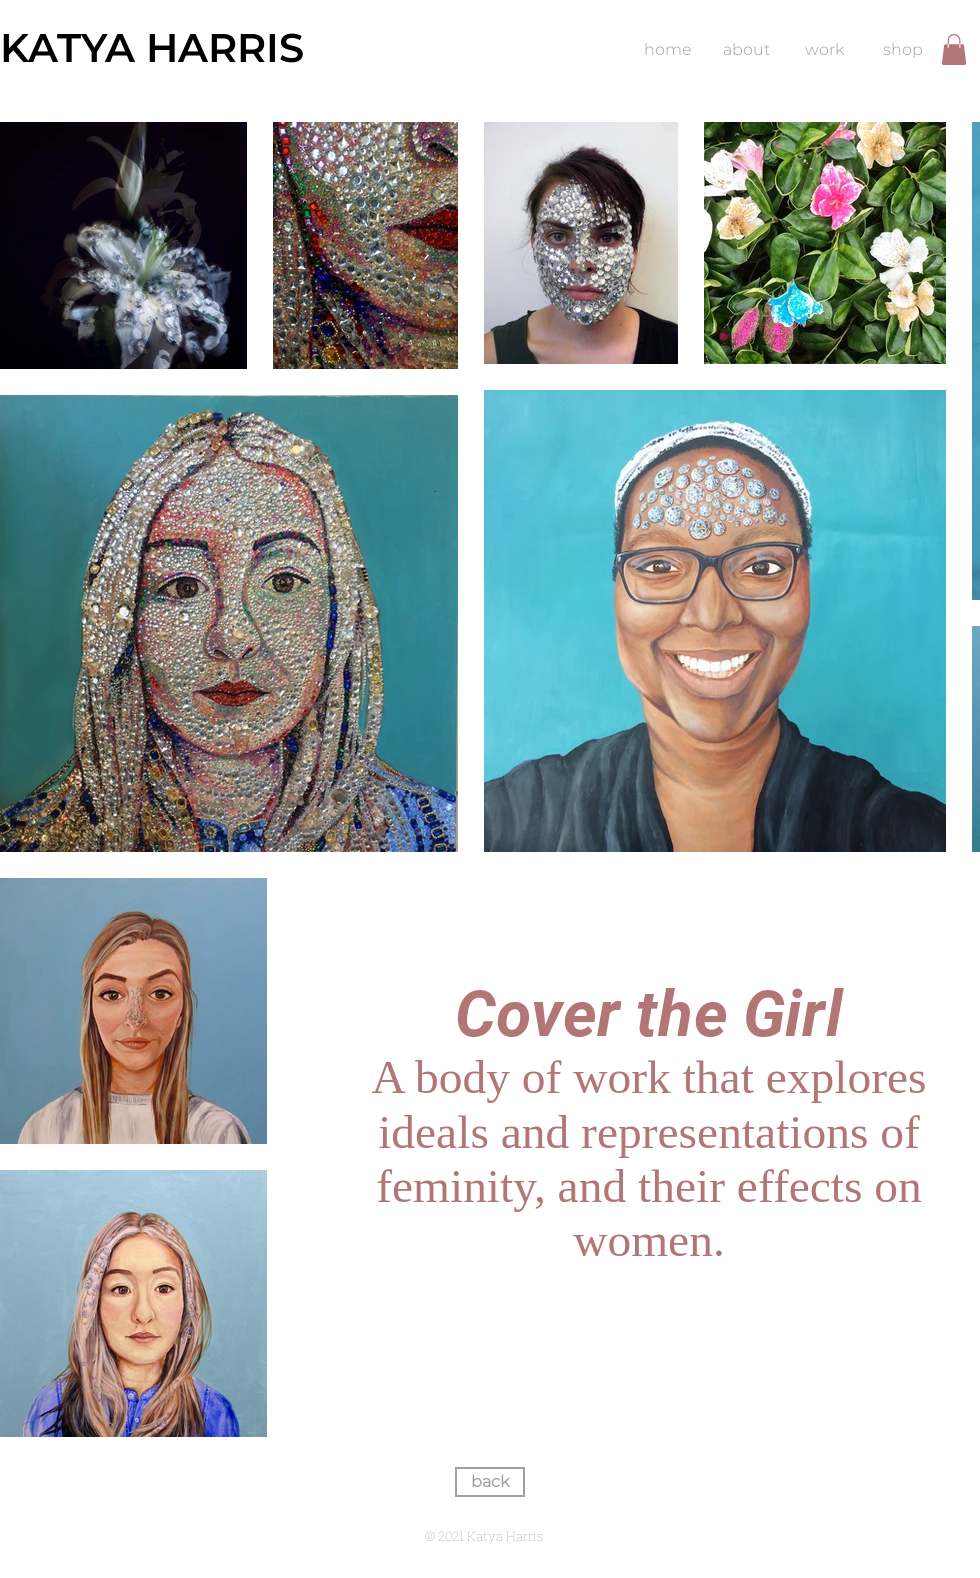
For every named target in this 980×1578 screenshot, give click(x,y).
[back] (490, 1482)
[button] (954, 49)
